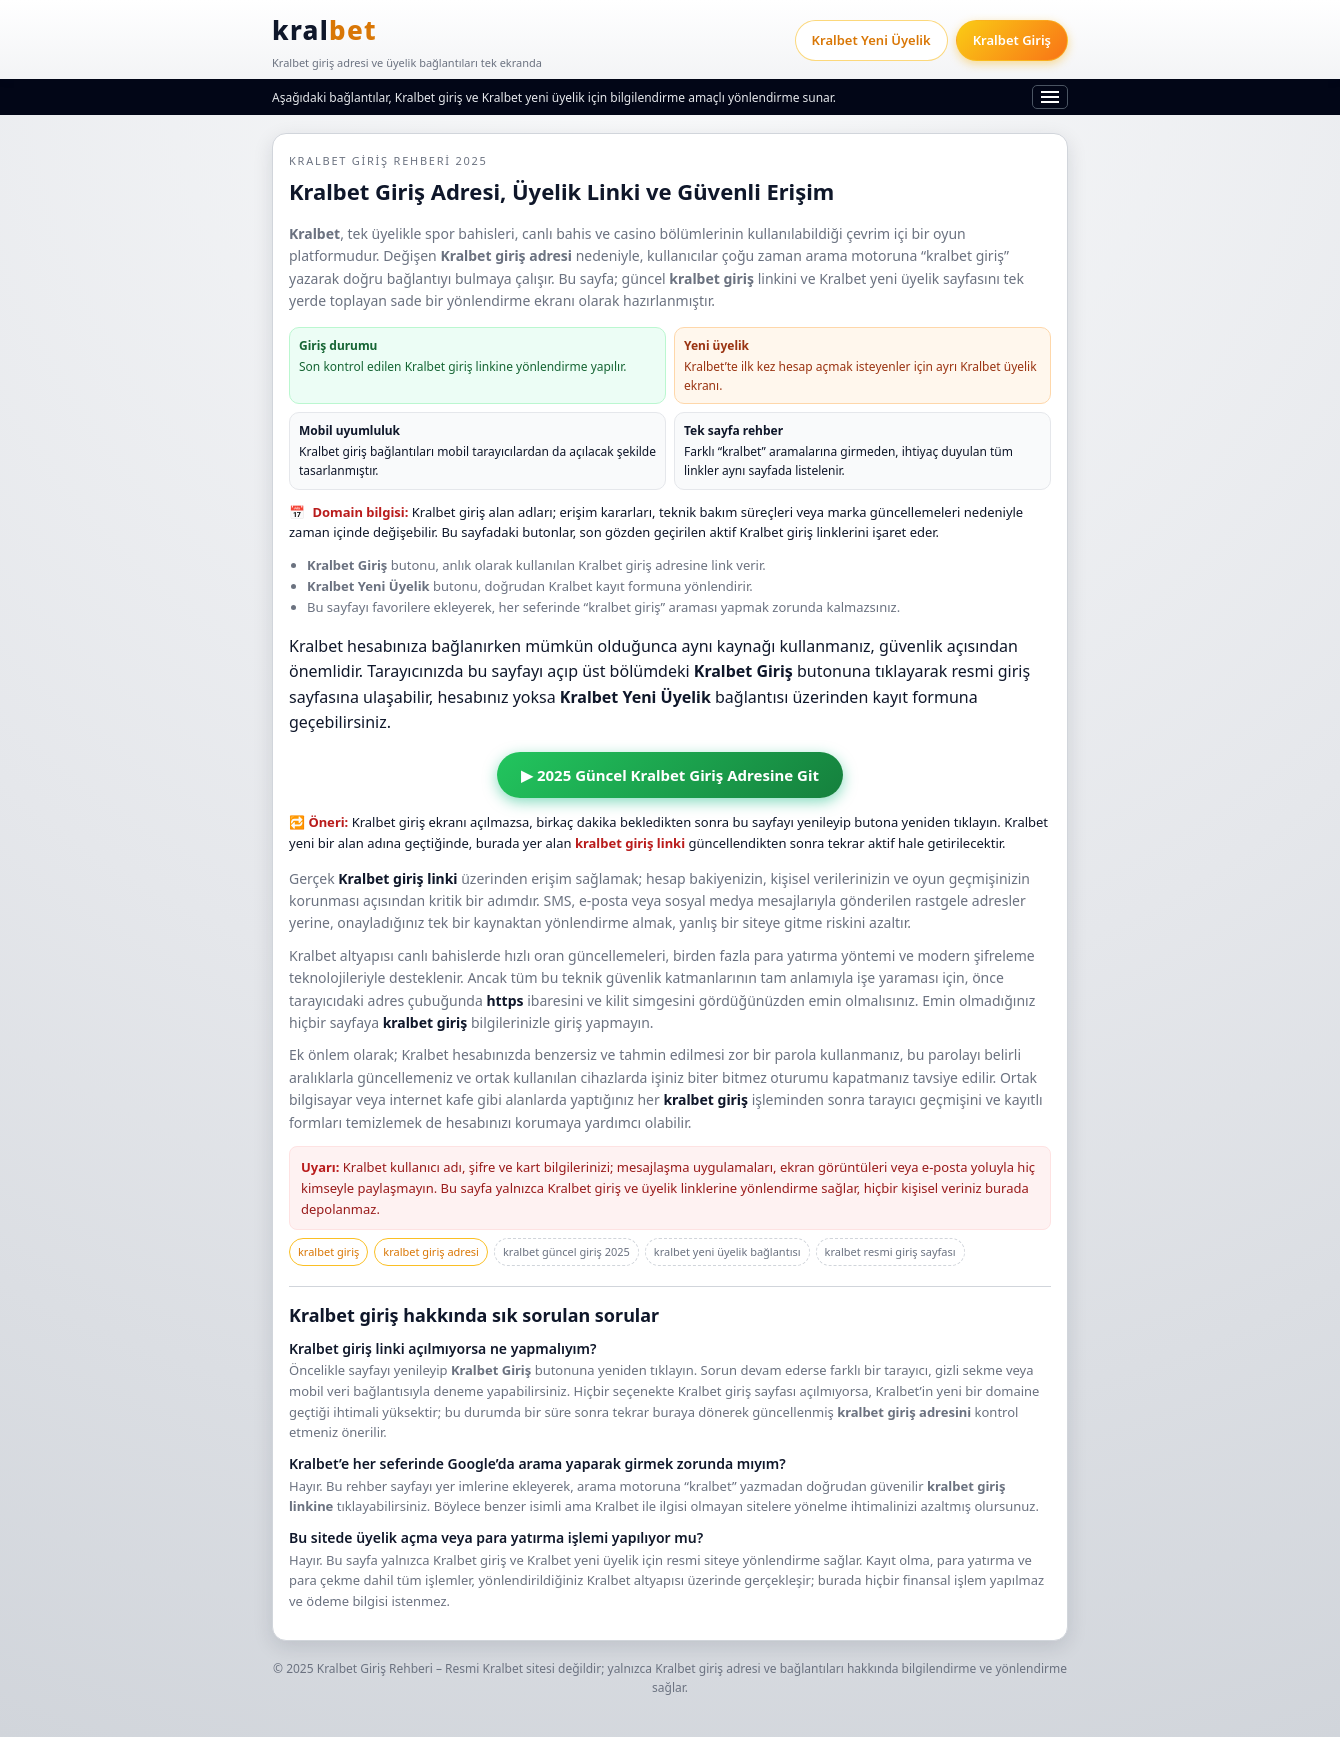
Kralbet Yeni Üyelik (871, 40)
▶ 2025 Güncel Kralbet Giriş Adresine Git (670, 775)
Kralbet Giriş (1012, 40)
